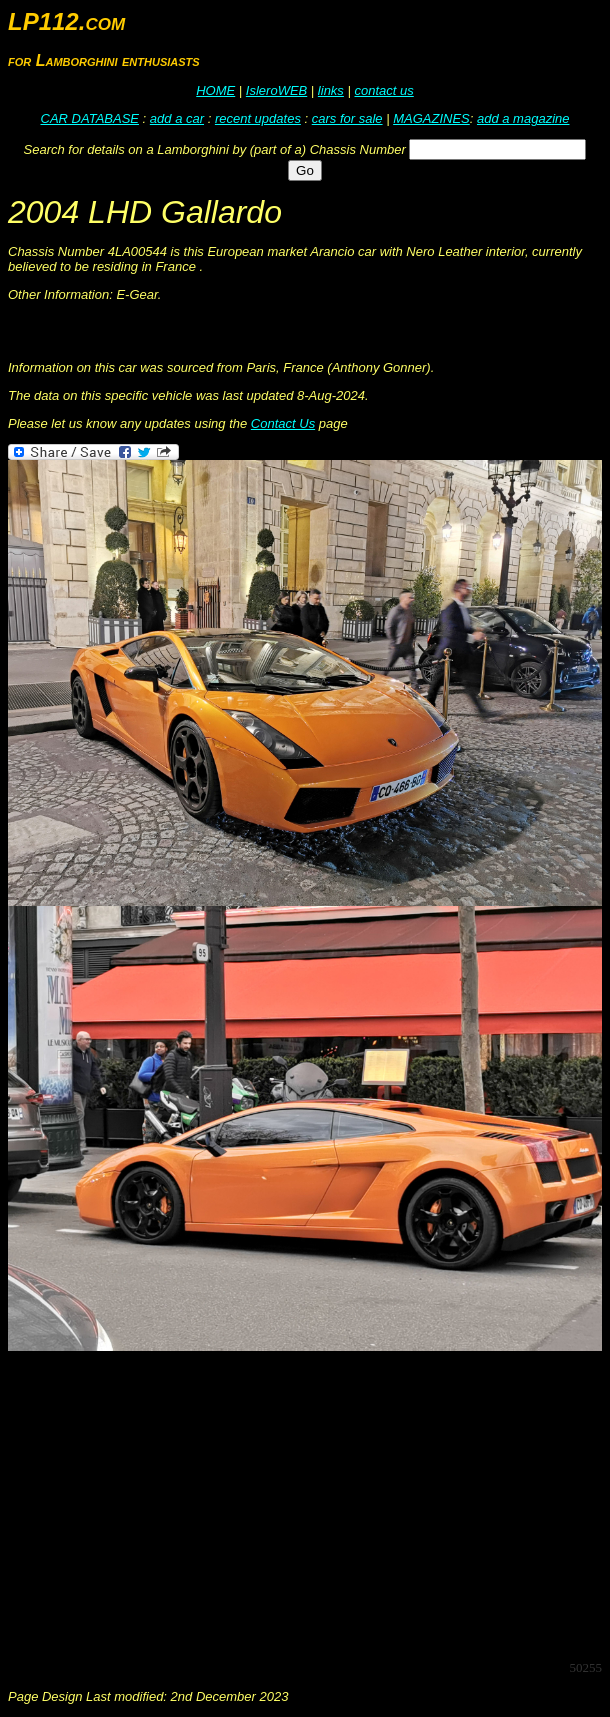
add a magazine (523, 118)
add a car (177, 118)
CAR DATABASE (90, 118)
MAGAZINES (431, 118)
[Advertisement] (309, 1504)
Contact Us (283, 423)
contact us (383, 90)
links (331, 90)
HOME (215, 90)
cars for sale (347, 118)
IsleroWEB (276, 90)
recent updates (258, 118)
